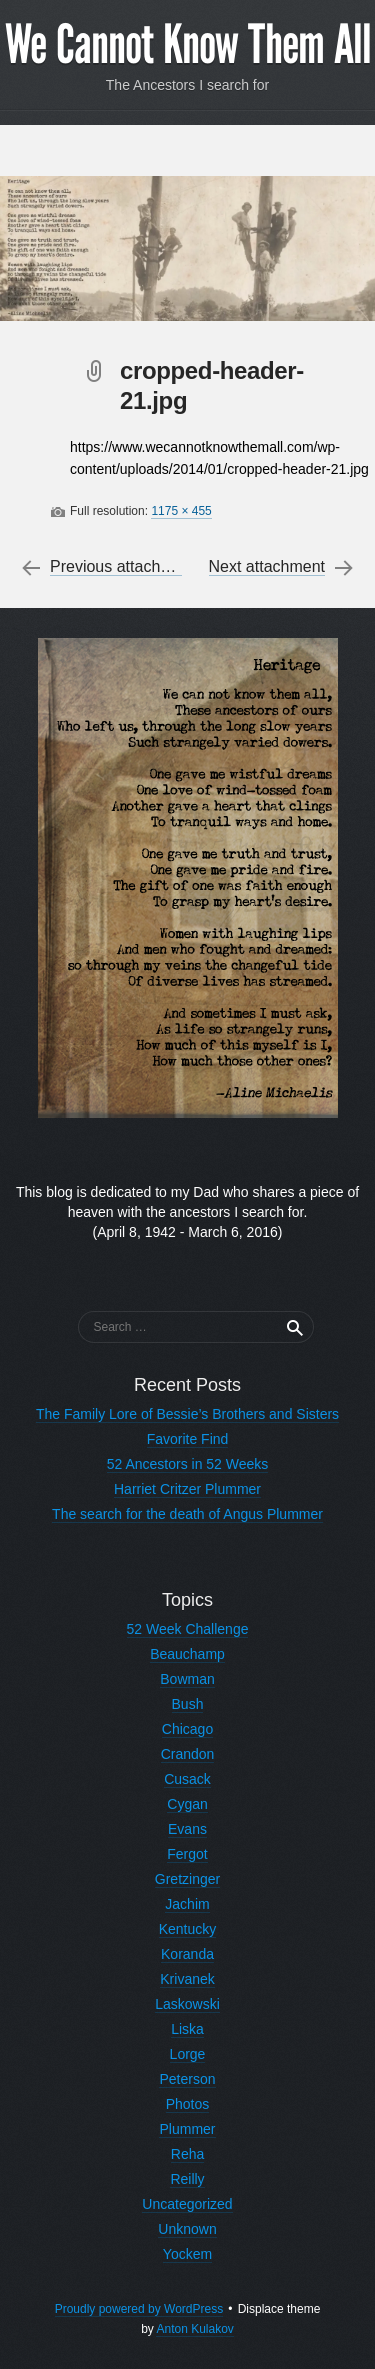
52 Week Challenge (188, 1629)
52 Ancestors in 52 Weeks (188, 1464)
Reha (187, 2154)
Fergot (187, 1854)
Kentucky (188, 1929)
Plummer (187, 2129)
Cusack (187, 1779)
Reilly (187, 2179)
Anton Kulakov (194, 2329)
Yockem (187, 2254)
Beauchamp (187, 1654)
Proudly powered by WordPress (139, 2309)
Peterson (187, 2079)
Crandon (188, 1754)
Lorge (188, 2054)
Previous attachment (123, 567)
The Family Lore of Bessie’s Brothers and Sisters (187, 1414)
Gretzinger (187, 1879)
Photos (188, 2104)
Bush (188, 1704)
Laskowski (187, 2004)
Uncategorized (187, 2204)
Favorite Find (188, 1439)
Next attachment (267, 567)
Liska (187, 2029)
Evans (187, 1829)
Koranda (187, 1954)
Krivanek (187, 1979)
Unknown (187, 2229)
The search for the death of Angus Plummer (187, 1514)
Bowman (187, 1679)
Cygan (187, 1804)
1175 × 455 (181, 511)
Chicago (187, 1729)
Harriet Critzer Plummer (187, 1489)
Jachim (187, 1904)
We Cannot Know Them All (188, 45)
